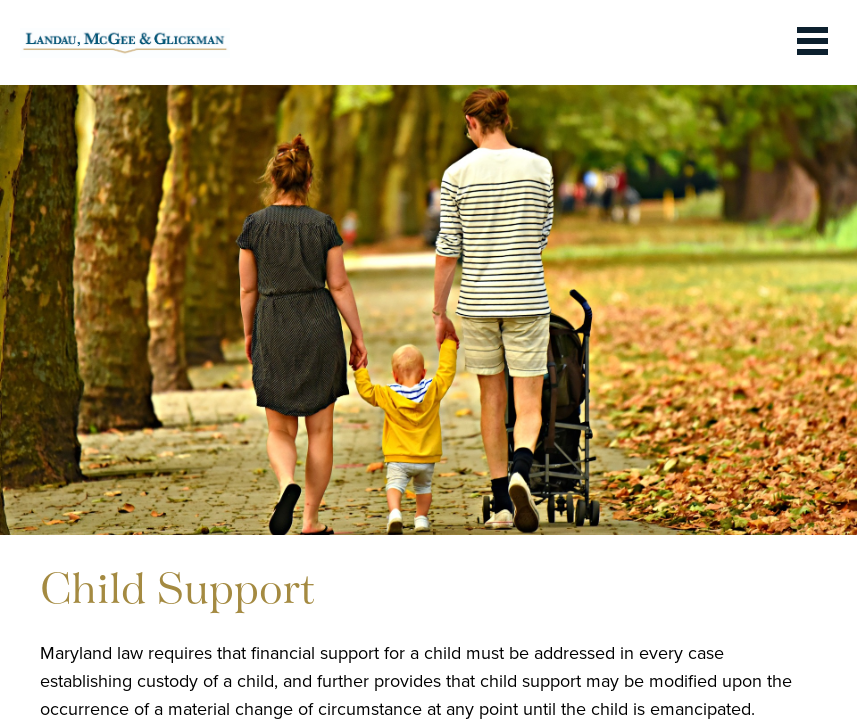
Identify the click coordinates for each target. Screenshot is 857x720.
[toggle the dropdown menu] (812, 42)
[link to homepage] (125, 42)
